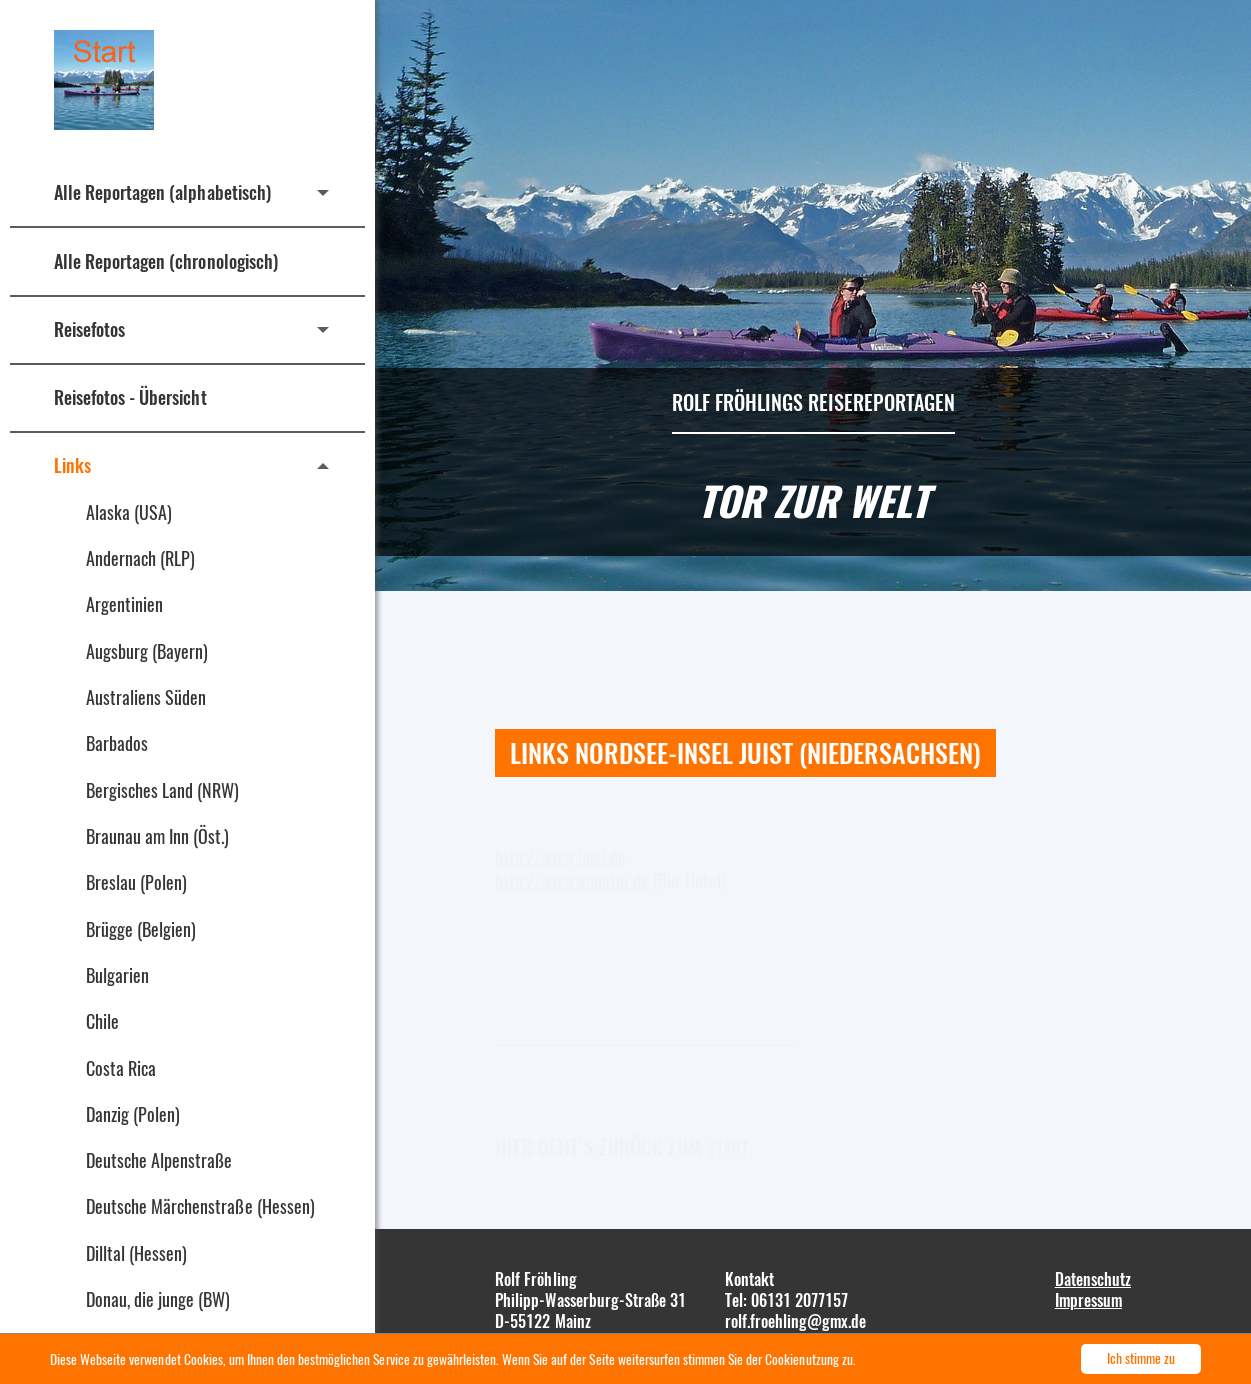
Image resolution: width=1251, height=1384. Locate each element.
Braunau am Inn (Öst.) (158, 836)
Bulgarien (117, 975)
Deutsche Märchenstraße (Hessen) (200, 1206)
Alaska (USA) (129, 512)
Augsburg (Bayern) (147, 651)
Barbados (117, 743)
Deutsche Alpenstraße (159, 1160)
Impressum (1088, 1300)
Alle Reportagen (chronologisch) (166, 261)
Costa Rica (121, 1068)
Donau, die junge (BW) (158, 1299)
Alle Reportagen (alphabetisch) (162, 192)
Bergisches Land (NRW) (163, 790)
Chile (102, 1021)
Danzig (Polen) (133, 1114)
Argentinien (124, 604)
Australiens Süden (146, 697)
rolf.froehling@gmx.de (796, 1321)
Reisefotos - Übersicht (130, 397)
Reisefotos (89, 329)
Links (72, 465)
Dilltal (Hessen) (136, 1253)
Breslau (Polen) (136, 882)
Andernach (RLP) (140, 558)
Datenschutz (1093, 1279)
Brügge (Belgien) (141, 929)
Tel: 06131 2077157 (786, 1300)
